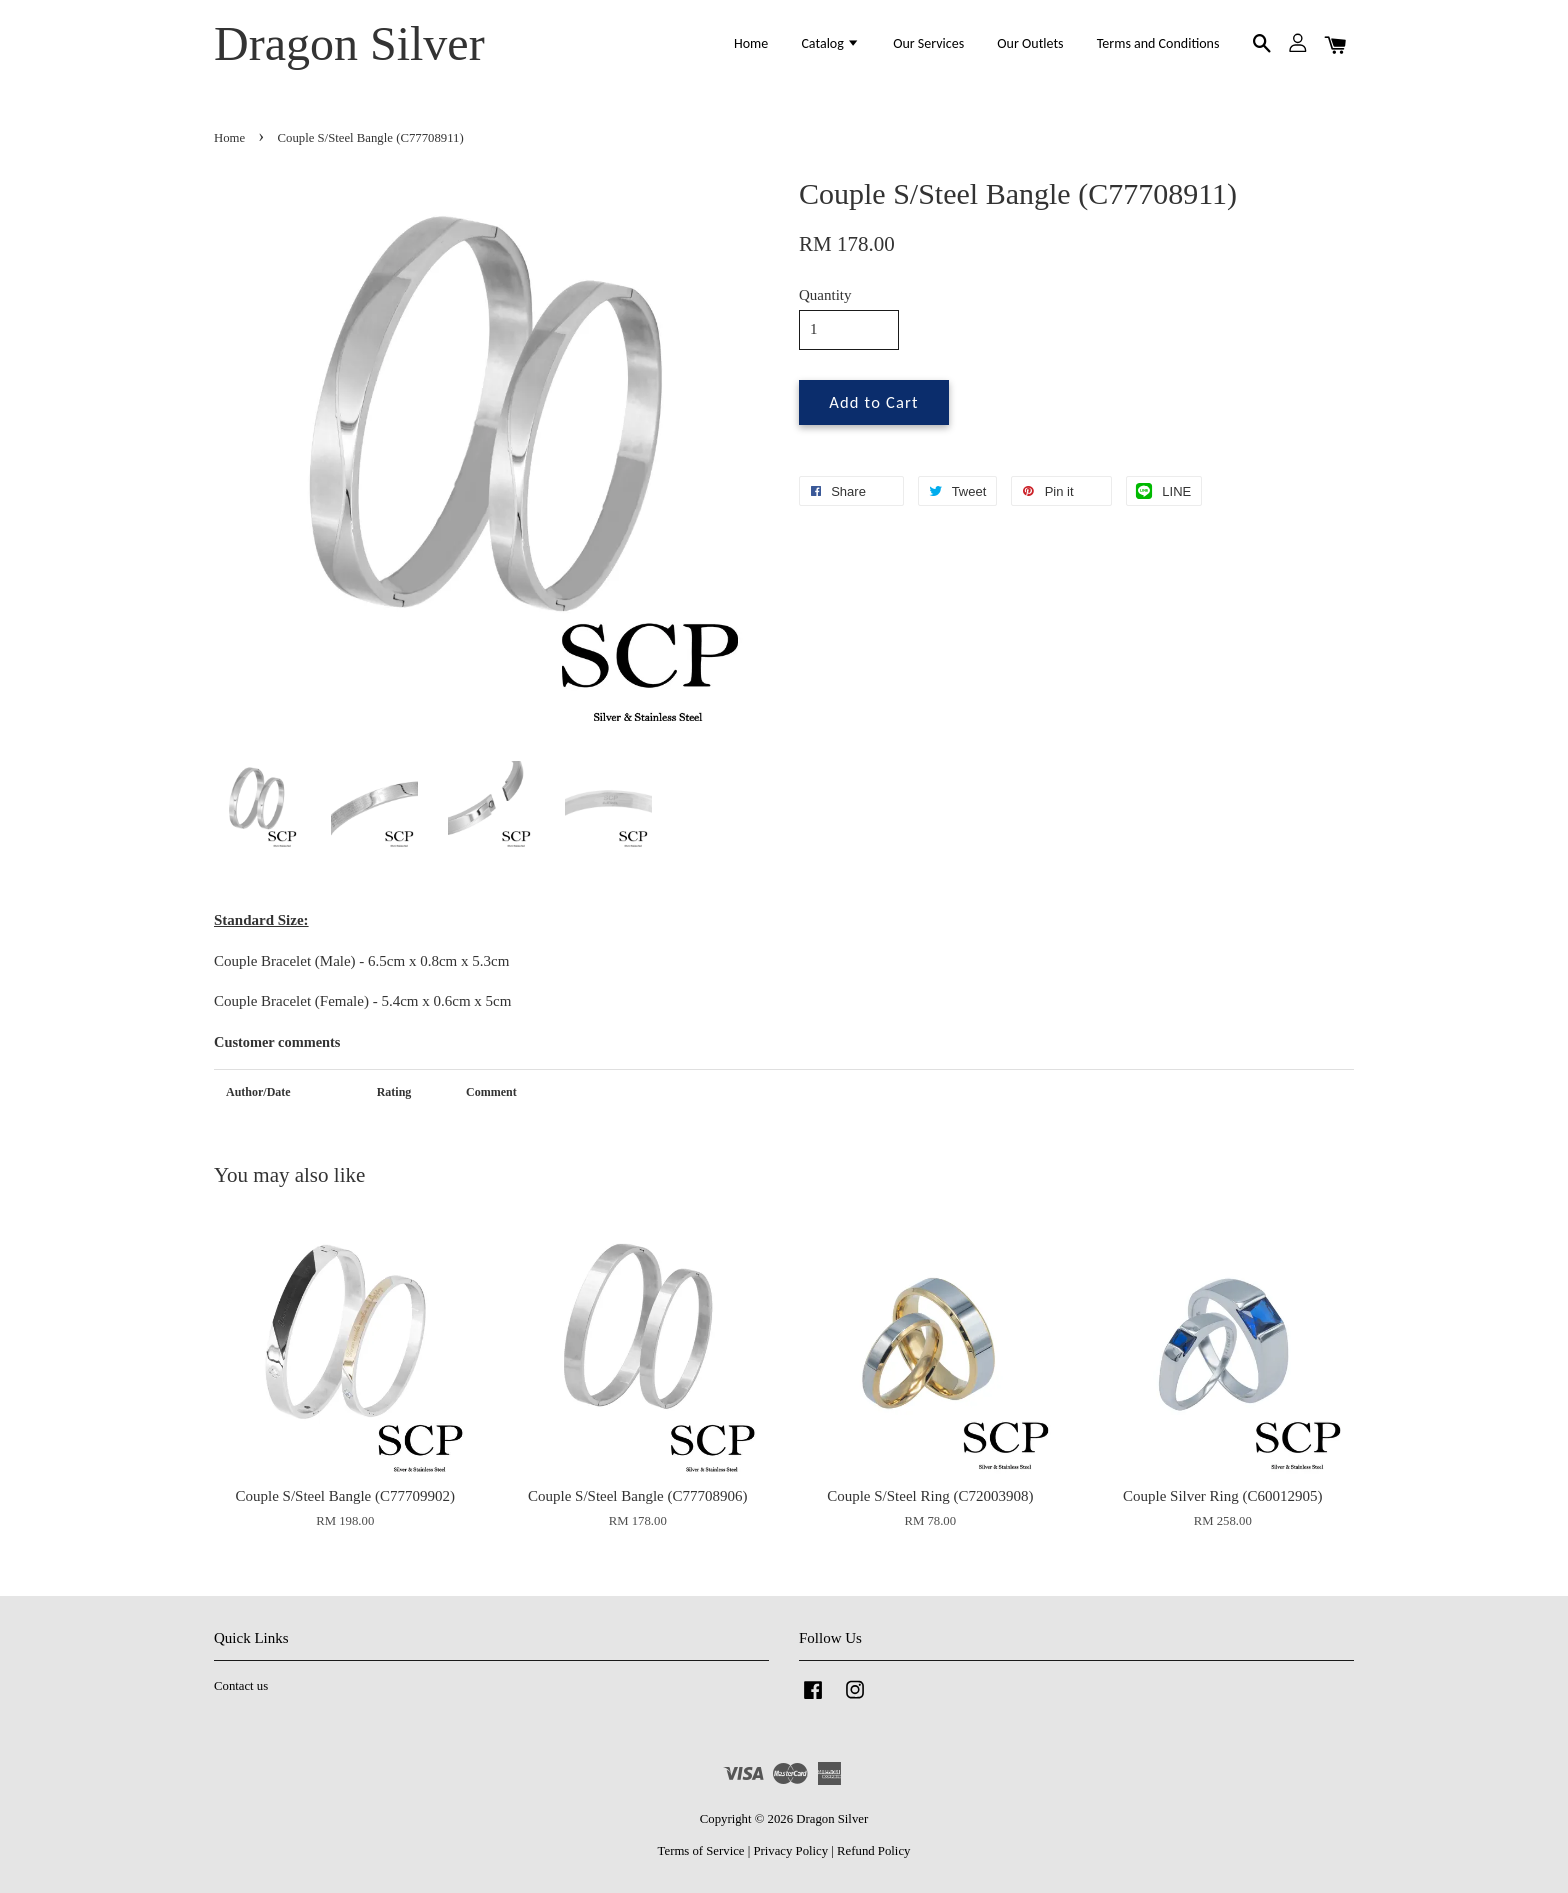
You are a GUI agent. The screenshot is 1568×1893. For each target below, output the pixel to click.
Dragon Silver (349, 43)
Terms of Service (701, 1851)
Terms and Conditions (1158, 43)
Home (751, 43)
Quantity (825, 295)
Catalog (830, 43)
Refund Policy (873, 1851)
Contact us (241, 1686)
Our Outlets (1030, 43)
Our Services (928, 43)
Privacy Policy (790, 1851)
